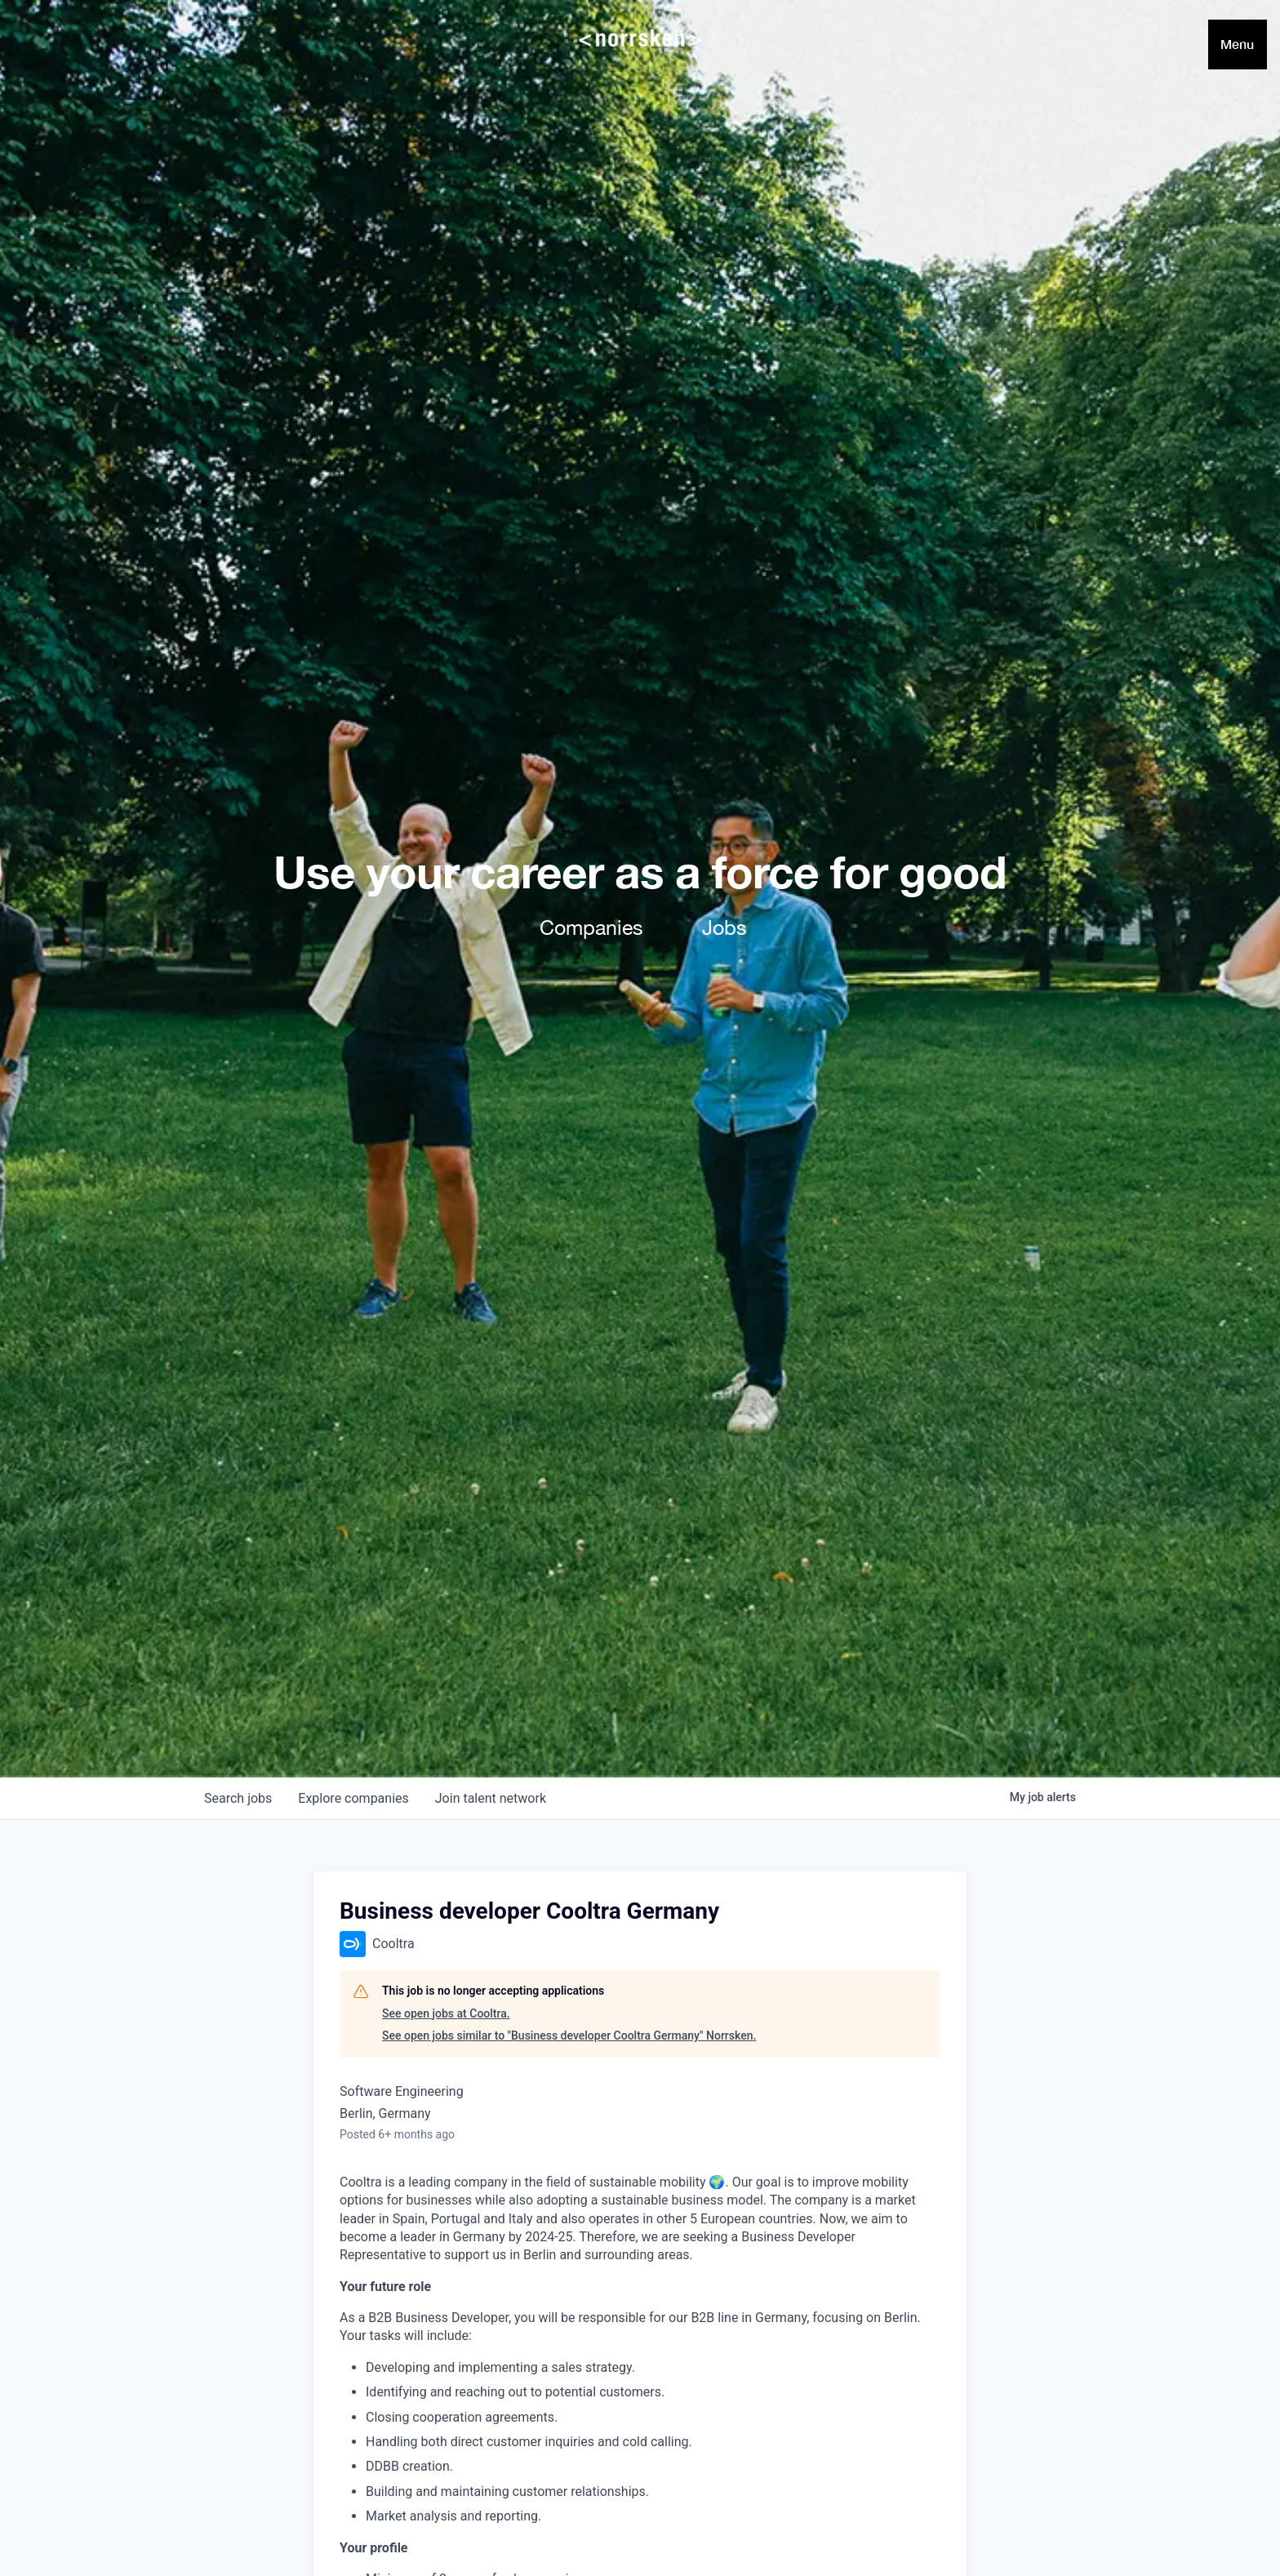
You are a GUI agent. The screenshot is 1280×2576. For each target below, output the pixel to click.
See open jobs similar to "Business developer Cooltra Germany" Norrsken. (569, 2035)
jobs (238, 1798)
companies (353, 1798)
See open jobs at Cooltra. (446, 2013)
